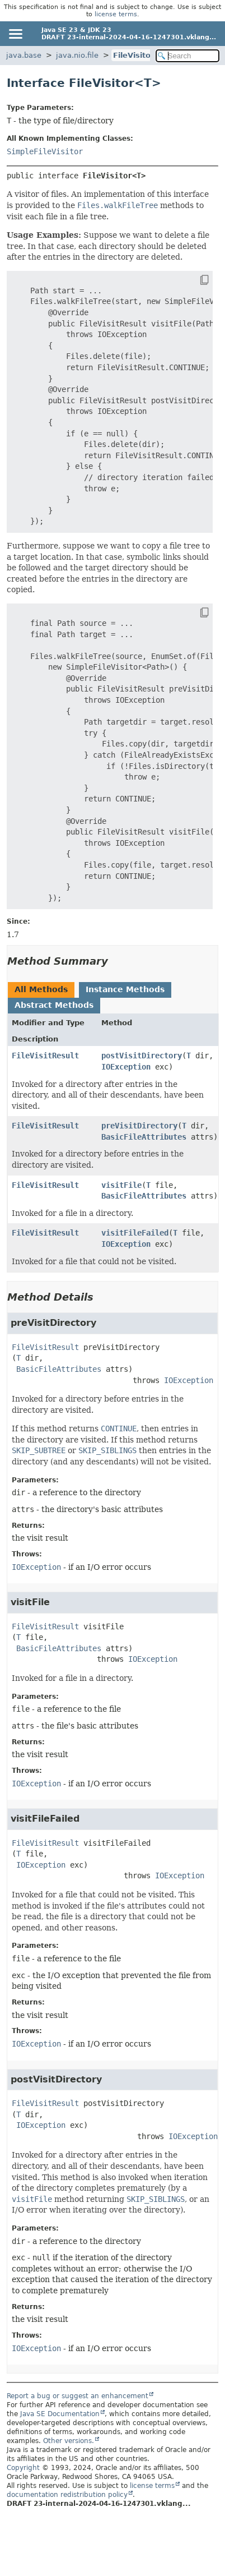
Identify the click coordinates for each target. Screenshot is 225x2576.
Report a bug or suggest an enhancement (77, 2396)
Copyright (23, 2468)
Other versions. (68, 2441)
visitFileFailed (134, 1232)
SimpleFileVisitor (45, 151)
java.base (23, 55)
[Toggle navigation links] (15, 34)
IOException (126, 1066)
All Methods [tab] (41, 989)
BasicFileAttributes (143, 1136)
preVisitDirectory (139, 1125)
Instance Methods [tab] (125, 989)
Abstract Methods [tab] (54, 1005)
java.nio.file (77, 55)
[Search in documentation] (187, 55)
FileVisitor (133, 55)
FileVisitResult (45, 1055)
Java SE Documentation (60, 2414)
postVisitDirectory (141, 1055)
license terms (116, 14)
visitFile (121, 1185)
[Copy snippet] (194, 280)
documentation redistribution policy (67, 2495)
